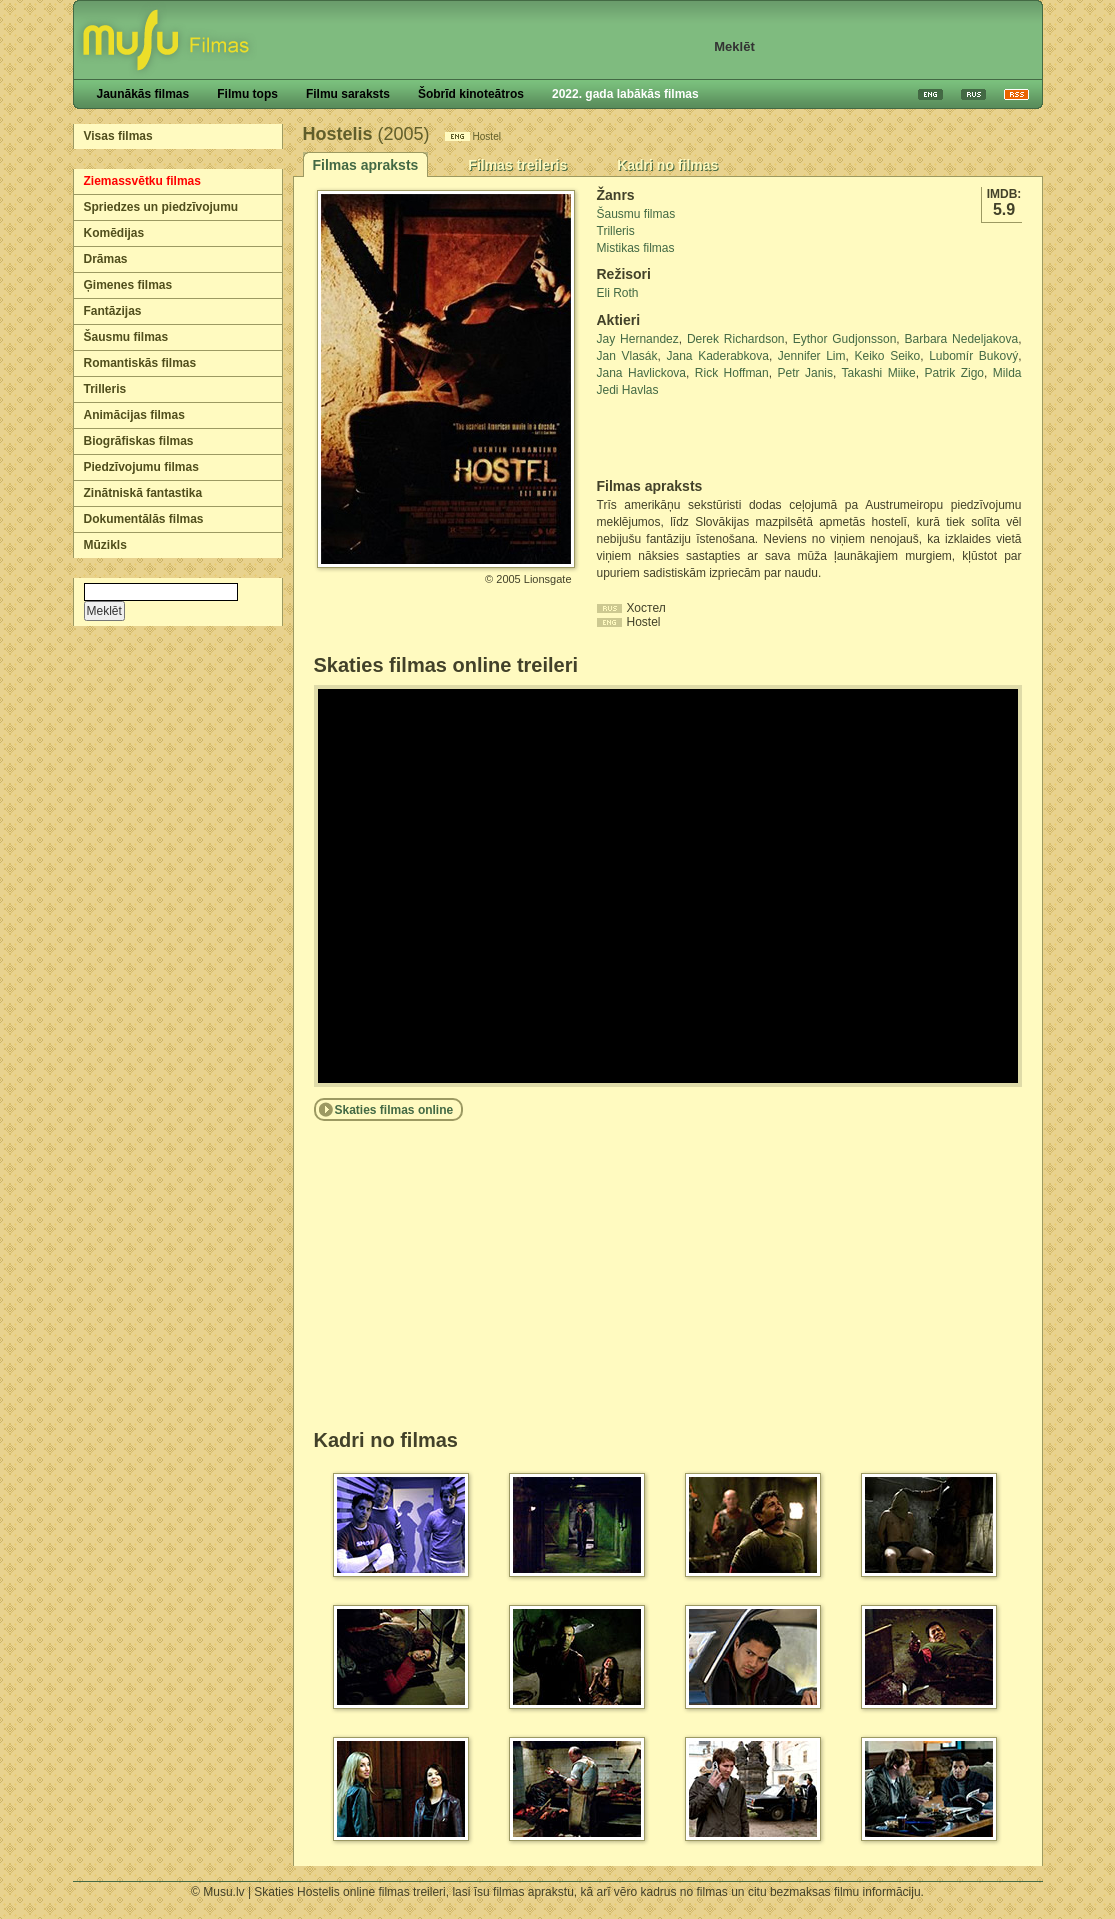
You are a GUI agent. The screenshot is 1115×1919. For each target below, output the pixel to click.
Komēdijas (114, 233)
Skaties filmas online (394, 1110)
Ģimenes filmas (128, 285)
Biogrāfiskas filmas (139, 441)
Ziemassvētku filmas (142, 181)
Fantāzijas (113, 311)
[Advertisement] (714, 438)
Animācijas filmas (134, 415)
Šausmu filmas (126, 337)
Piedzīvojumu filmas (141, 467)
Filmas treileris (517, 165)
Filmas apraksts (366, 165)
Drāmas (106, 259)
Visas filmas (118, 136)
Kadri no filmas (667, 165)
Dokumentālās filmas (144, 519)
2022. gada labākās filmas (625, 94)
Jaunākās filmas (143, 94)
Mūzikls (105, 545)
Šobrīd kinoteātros (471, 94)
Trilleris (105, 389)
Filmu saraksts (348, 94)
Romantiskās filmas (140, 363)
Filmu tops (247, 94)
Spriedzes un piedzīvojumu (161, 207)
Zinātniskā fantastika (143, 493)
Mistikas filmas (636, 248)
